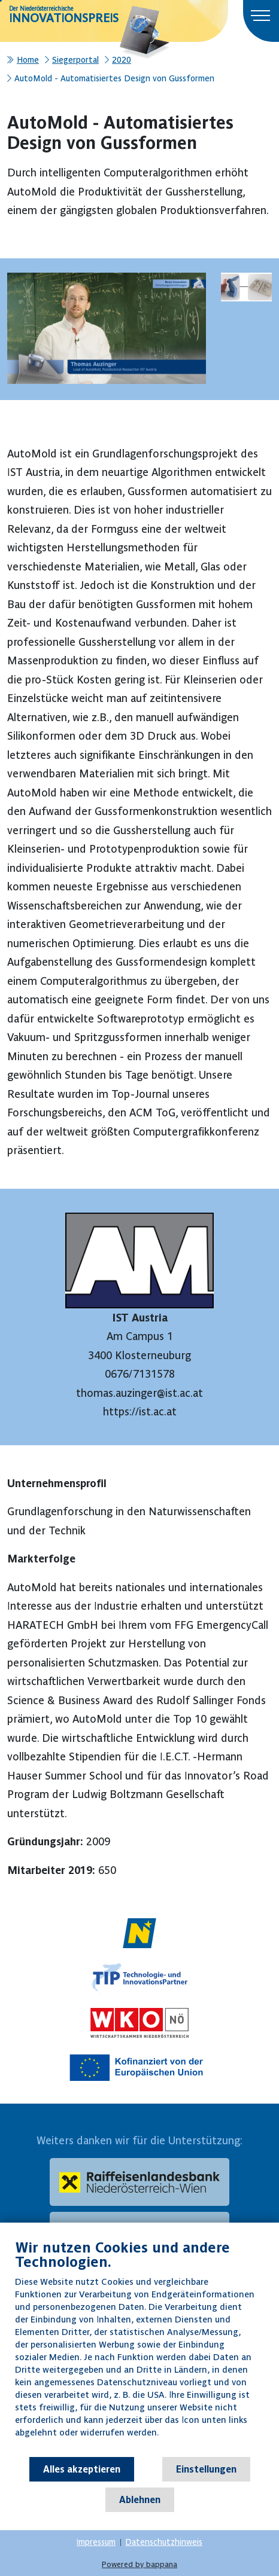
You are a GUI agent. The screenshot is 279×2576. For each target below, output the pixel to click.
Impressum (96, 2542)
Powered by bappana (139, 2564)
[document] (139, 2347)
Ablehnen (139, 2499)
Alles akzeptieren (81, 2469)
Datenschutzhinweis (163, 2542)
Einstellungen (206, 2469)
